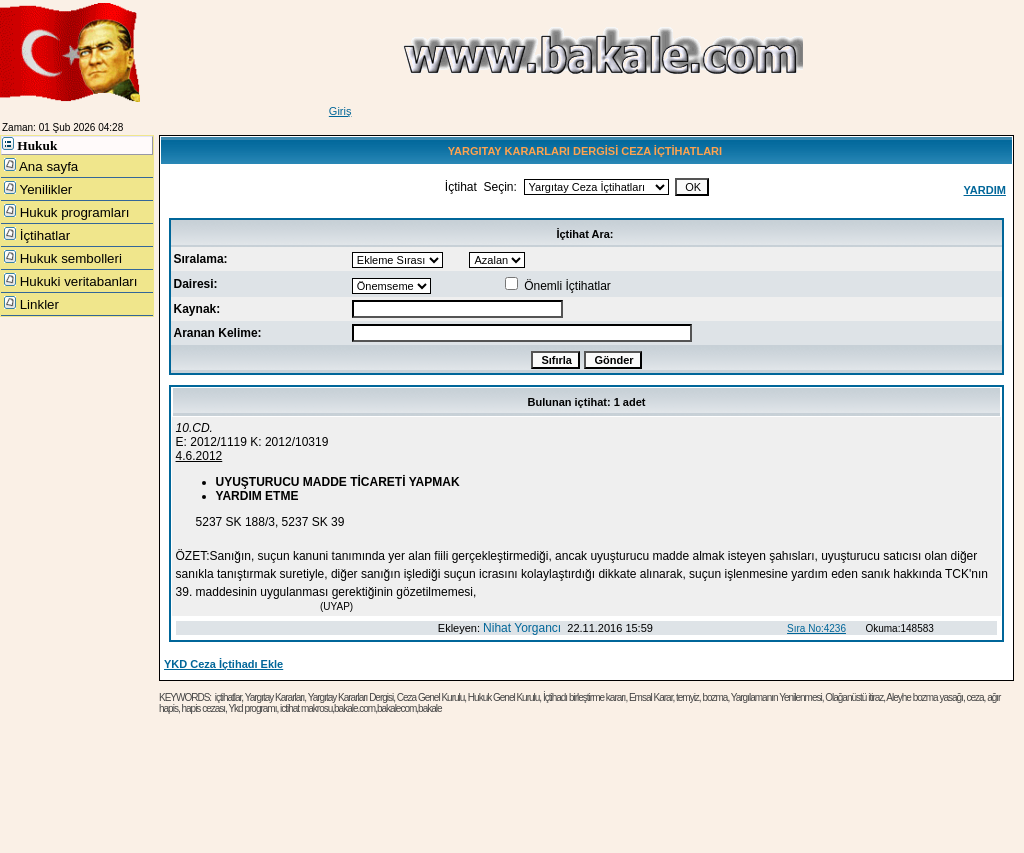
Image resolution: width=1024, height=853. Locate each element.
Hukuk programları (66, 212)
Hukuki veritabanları (71, 281)
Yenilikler (38, 189)
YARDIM (985, 190)
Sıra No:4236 (816, 628)
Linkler (31, 304)
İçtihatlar (37, 235)
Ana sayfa (41, 166)
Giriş (340, 111)
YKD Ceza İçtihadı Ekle (223, 664)
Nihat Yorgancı (522, 628)
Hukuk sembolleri (63, 258)
